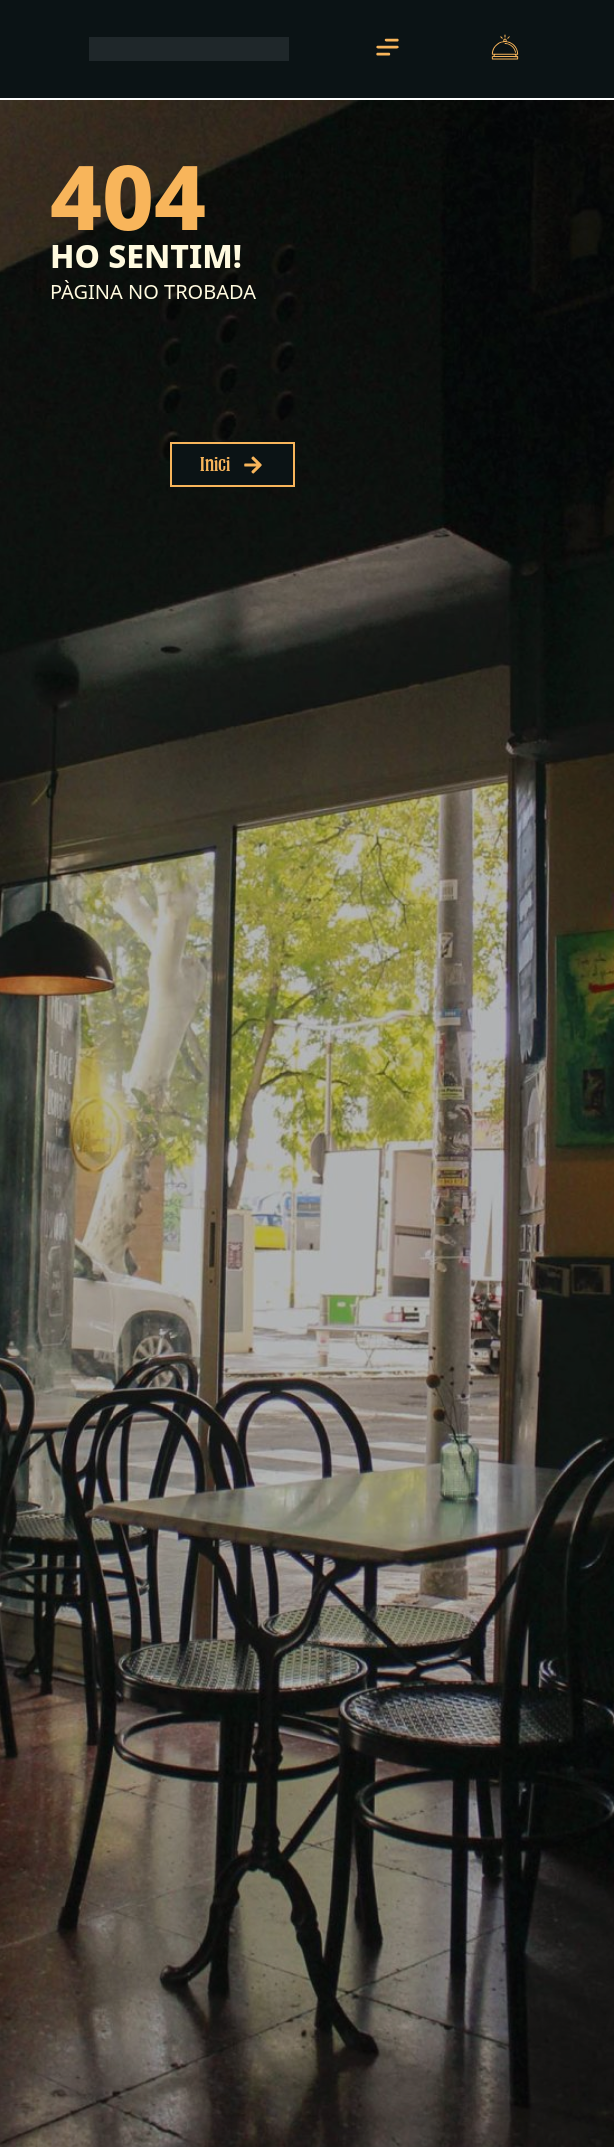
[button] (387, 49)
